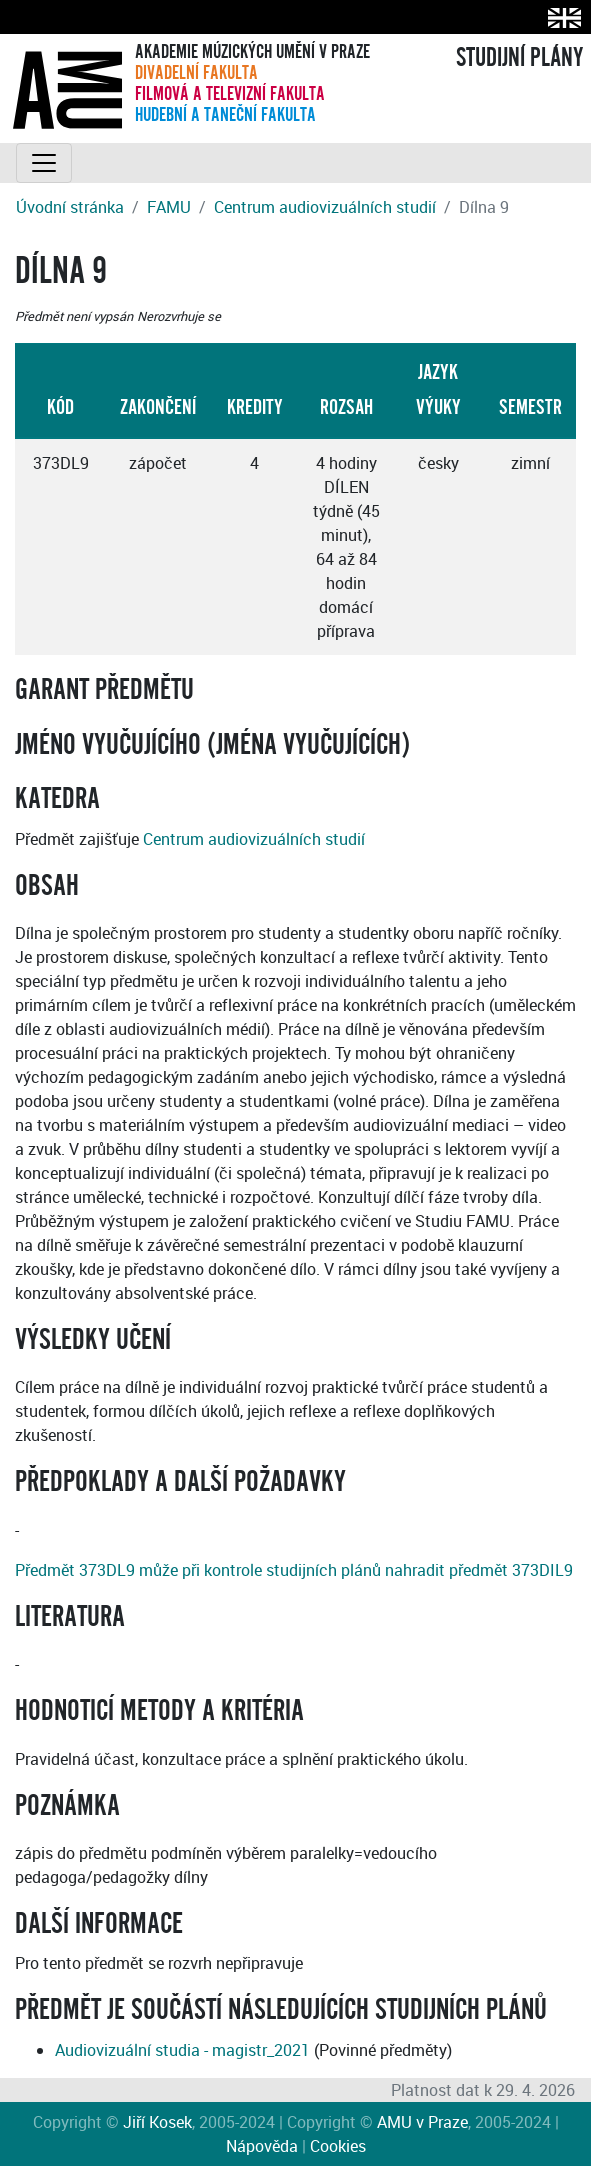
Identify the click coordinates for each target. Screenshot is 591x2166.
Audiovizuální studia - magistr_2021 (182, 2050)
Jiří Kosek (157, 2122)
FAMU (169, 207)
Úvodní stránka (70, 207)
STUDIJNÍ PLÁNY (519, 58)
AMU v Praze (422, 2122)
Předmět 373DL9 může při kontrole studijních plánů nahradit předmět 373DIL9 (294, 1570)
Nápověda (262, 2146)
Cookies (338, 2146)
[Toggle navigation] (44, 163)
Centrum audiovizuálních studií (325, 207)
